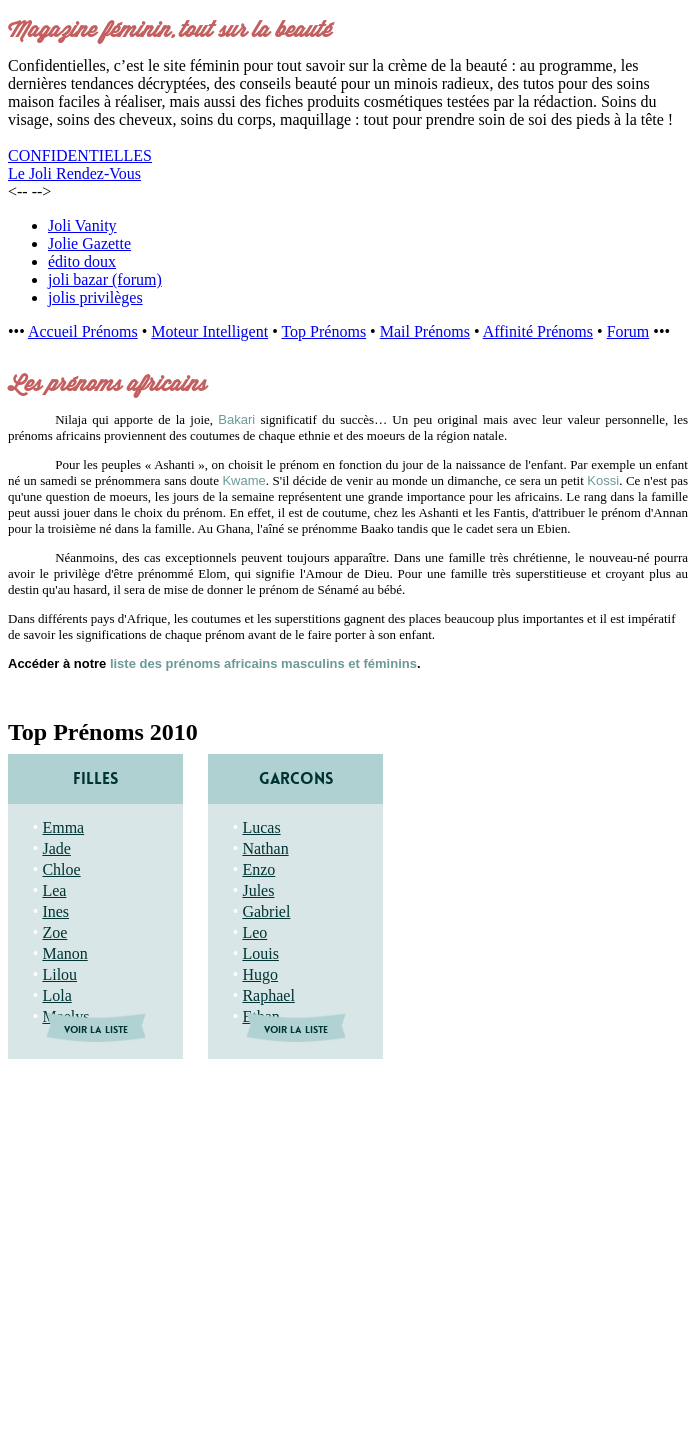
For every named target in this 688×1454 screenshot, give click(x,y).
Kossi (603, 480)
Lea (54, 890)
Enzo (258, 869)
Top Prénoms (323, 331)
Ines (55, 911)
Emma (63, 827)
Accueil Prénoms (83, 331)
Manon (64, 953)
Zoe (54, 932)
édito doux (82, 261)
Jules (258, 890)
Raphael (268, 995)
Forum (628, 331)
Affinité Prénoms (538, 331)
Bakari (236, 419)
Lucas (261, 827)
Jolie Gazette (89, 243)
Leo (254, 932)
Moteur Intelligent (209, 331)
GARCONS (296, 778)
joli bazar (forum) (105, 279)
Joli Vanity (82, 225)
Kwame (243, 480)
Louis (260, 953)
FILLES (95, 778)
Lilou (59, 974)
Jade (56, 848)
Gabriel (266, 911)
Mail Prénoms (425, 331)
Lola (56, 995)
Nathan (265, 848)
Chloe (61, 869)
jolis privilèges (95, 297)
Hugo (260, 974)
